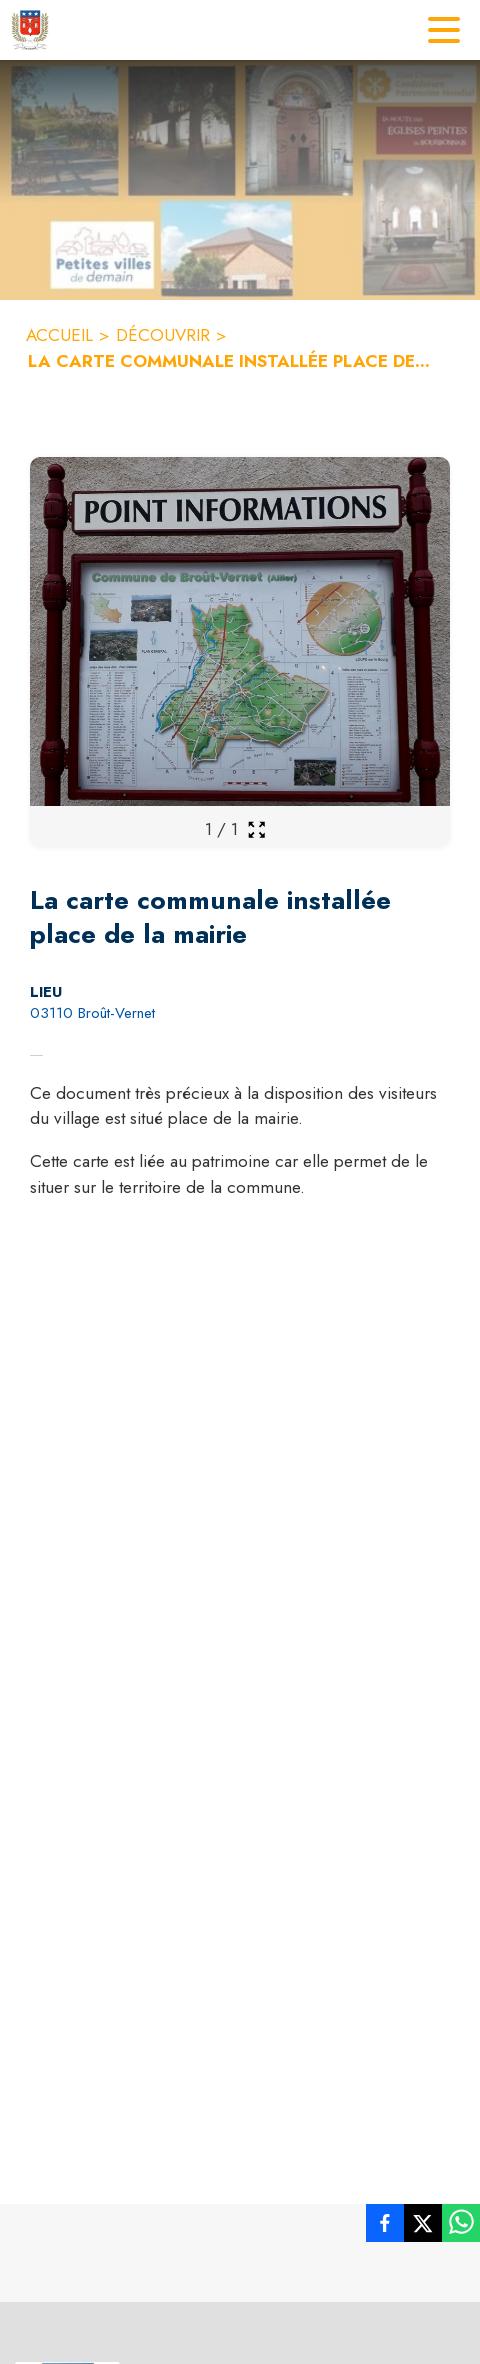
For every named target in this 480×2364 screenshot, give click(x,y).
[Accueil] (30, 30)
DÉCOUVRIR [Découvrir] (163, 335)
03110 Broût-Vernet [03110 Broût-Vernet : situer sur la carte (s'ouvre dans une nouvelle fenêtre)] (92, 1013)
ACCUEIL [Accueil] (59, 335)
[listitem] (385, 2227)
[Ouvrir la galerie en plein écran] (256, 829)
